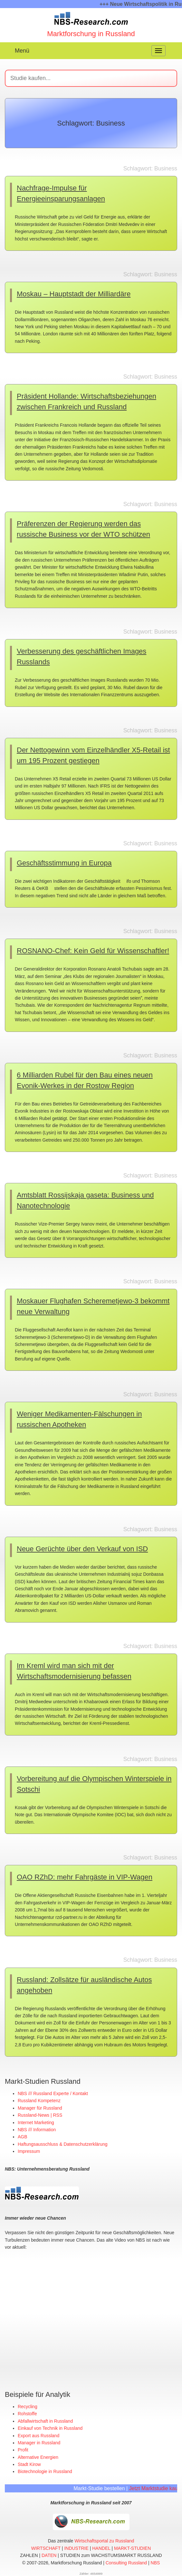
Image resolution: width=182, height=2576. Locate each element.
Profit (23, 2449)
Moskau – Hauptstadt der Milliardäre (73, 294)
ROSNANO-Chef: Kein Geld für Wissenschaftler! (93, 951)
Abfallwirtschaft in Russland (45, 2420)
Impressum (29, 2151)
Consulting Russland (126, 2562)
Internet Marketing (36, 2122)
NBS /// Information (37, 2129)
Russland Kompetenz (39, 2100)
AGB (22, 2136)
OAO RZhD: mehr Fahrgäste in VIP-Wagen (84, 1877)
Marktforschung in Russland (91, 34)
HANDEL (101, 2548)
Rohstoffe (27, 2413)
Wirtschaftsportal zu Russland (104, 2540)
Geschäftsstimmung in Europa (64, 863)
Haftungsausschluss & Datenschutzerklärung (63, 2144)
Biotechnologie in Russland (45, 2471)
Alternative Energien (38, 2456)
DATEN (49, 2555)
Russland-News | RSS (40, 2115)
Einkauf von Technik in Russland (50, 2427)
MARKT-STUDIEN (132, 2548)
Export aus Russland (38, 2435)
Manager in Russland (39, 2442)
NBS (155, 2562)
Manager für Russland (40, 2108)
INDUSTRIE (76, 2548)
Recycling (27, 2406)
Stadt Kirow (29, 2464)
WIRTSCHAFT (46, 2548)
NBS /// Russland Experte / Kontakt (53, 2093)
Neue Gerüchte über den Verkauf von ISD (82, 1549)
